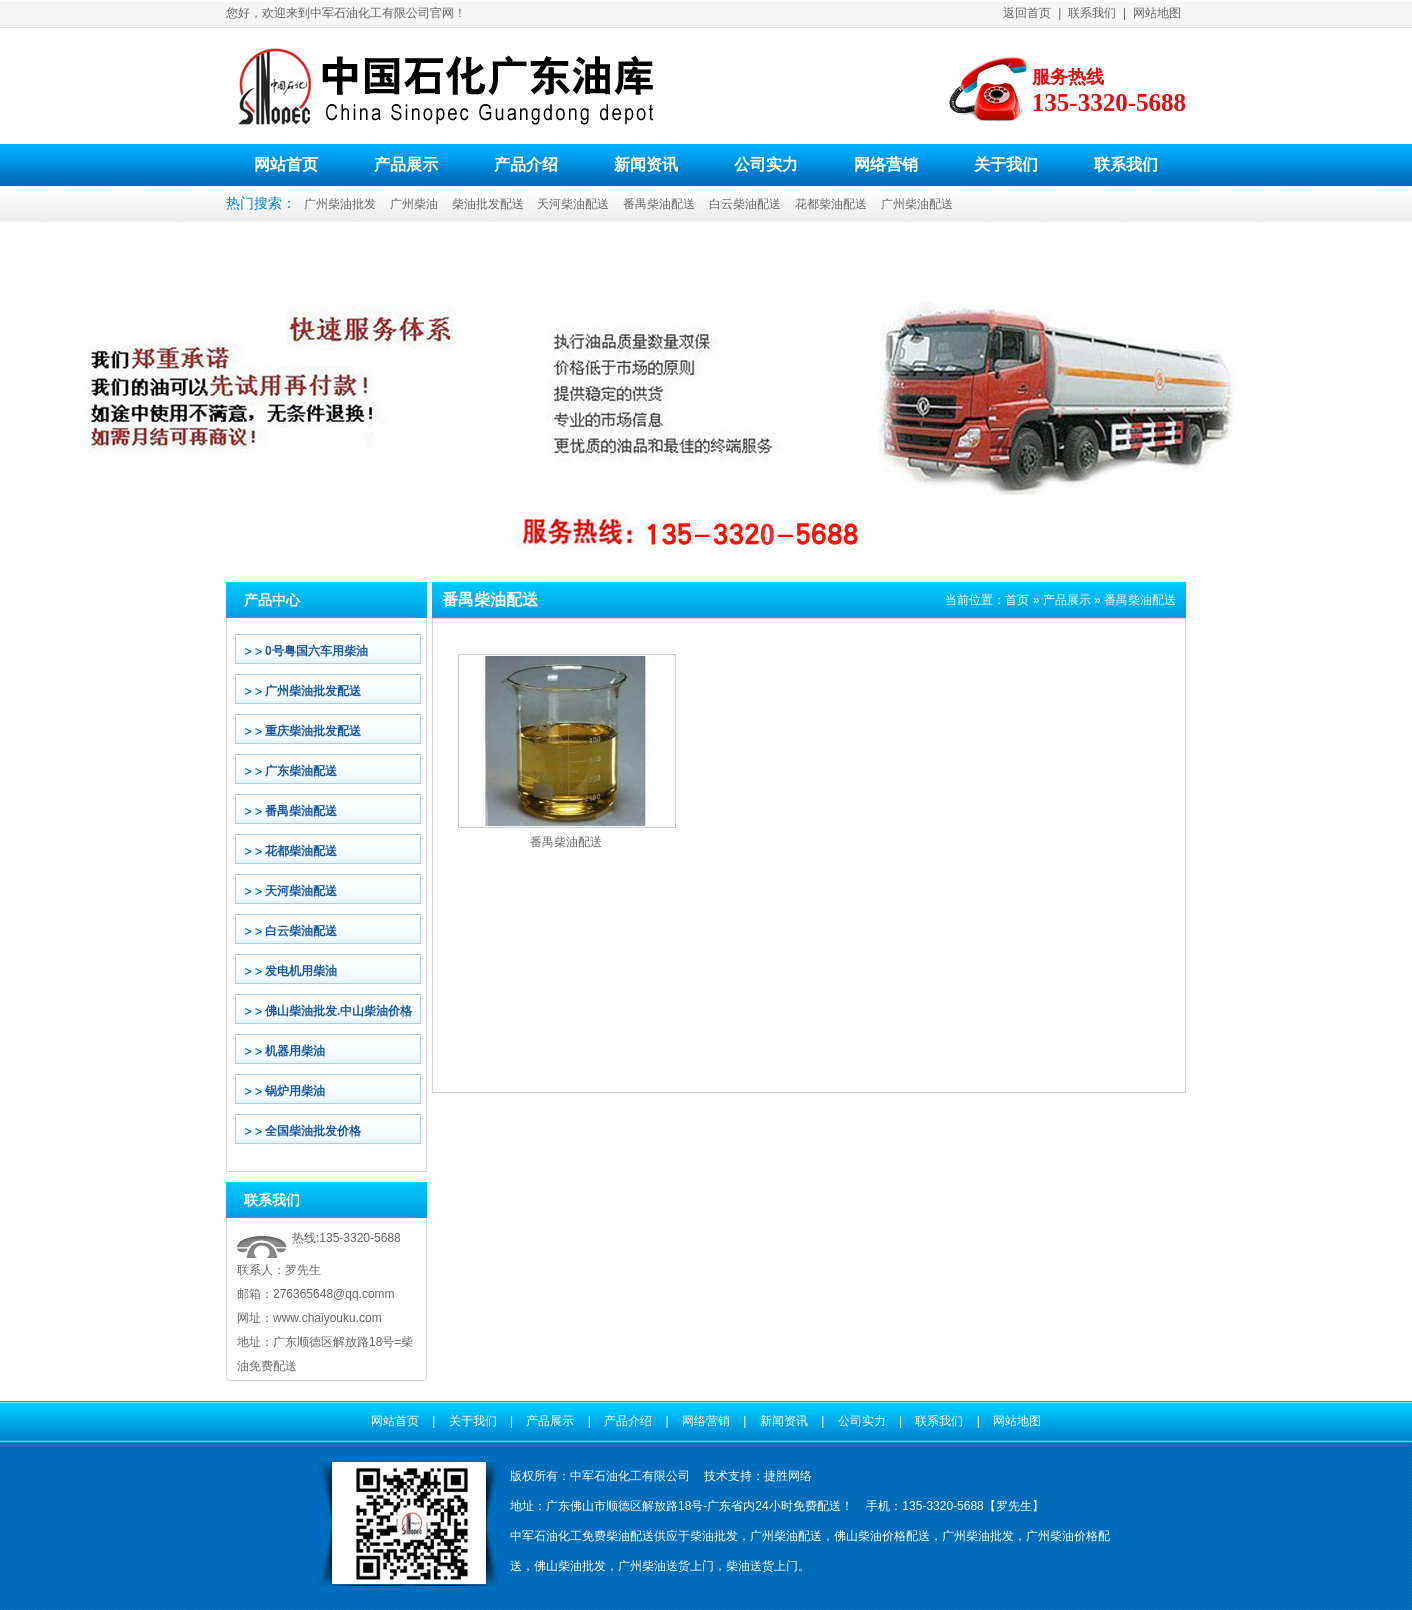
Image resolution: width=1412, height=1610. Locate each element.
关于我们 (1006, 164)
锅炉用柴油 (295, 1091)
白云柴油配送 (745, 204)
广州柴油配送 (917, 204)
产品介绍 (526, 164)
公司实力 (766, 164)
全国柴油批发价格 (313, 1131)
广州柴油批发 (340, 204)
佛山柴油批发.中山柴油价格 (338, 1011)
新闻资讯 (646, 164)
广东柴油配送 (301, 771)
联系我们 (1092, 13)
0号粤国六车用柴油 (316, 651)
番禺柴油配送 (659, 204)
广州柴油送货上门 (666, 1566)
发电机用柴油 (301, 971)
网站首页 (286, 164)
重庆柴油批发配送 (313, 731)
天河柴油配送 (573, 204)
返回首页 (1027, 13)
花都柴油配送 (831, 204)
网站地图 (1157, 13)
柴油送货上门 (762, 1566)
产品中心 (272, 600)
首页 (1017, 600)
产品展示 (406, 164)
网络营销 (886, 164)
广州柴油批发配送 (313, 691)
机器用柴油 (295, 1051)
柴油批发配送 (488, 204)
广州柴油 (414, 204)
